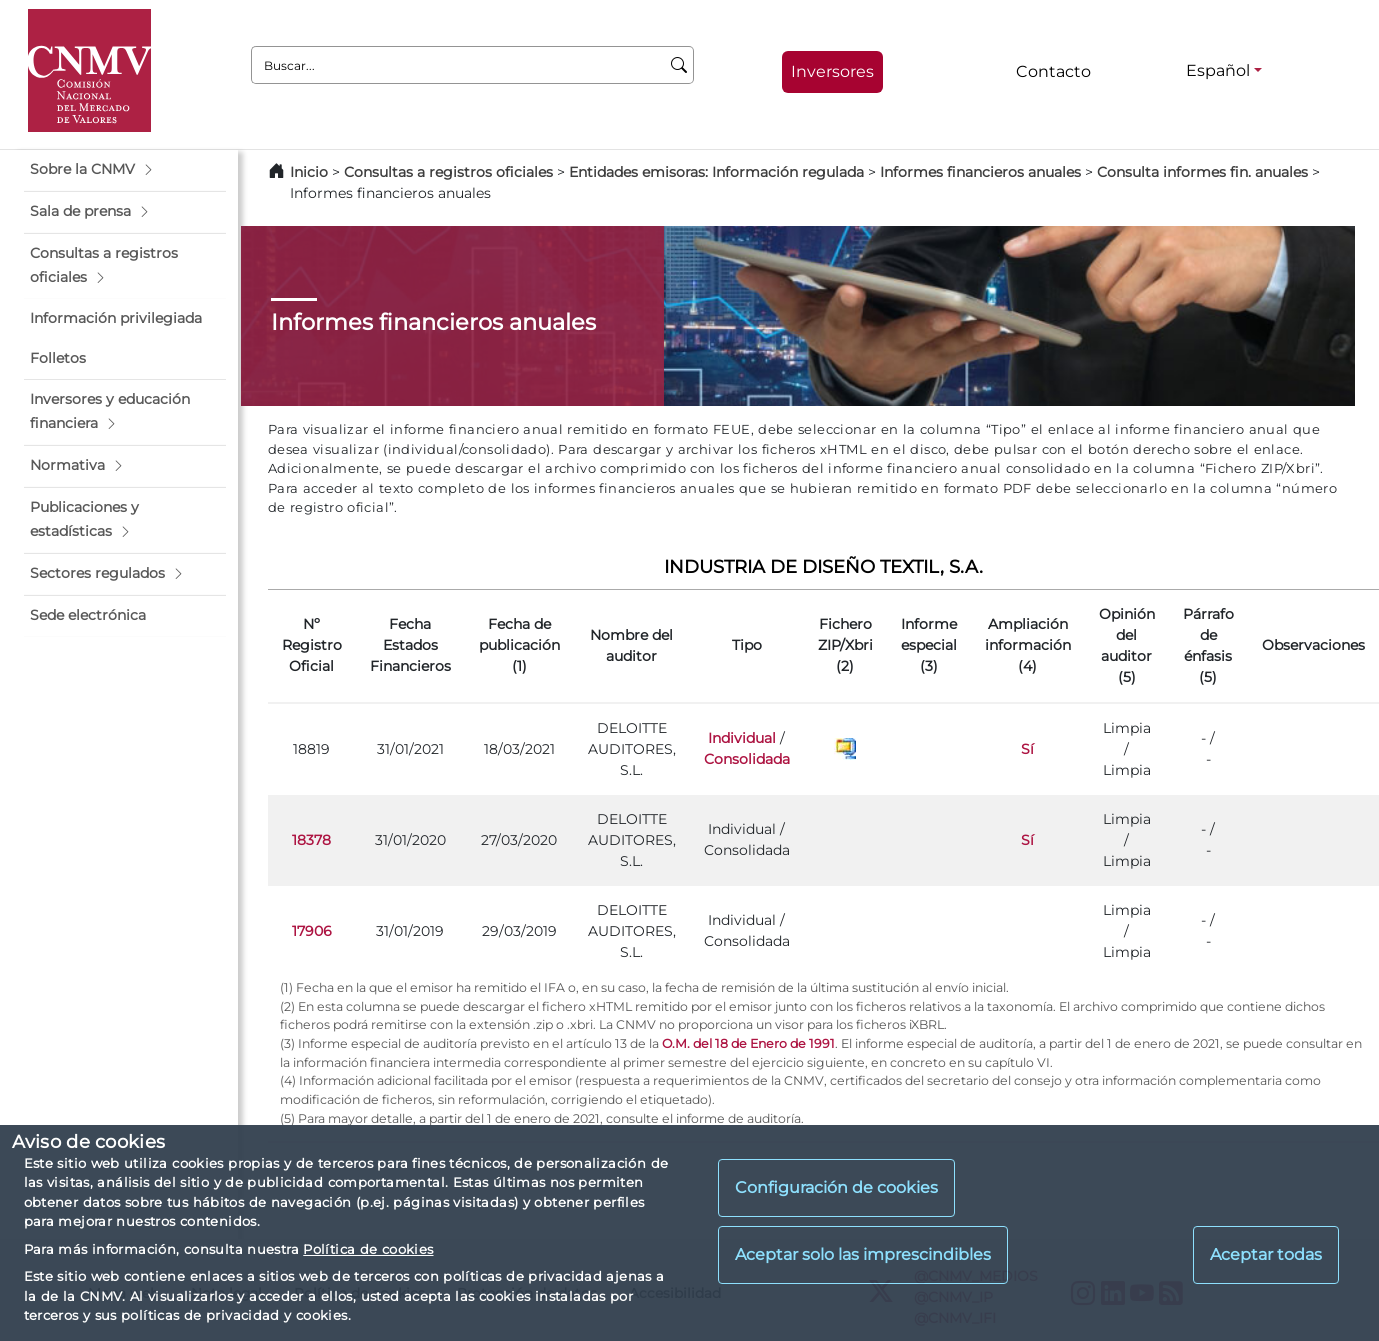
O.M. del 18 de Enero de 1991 (748, 1043)
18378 (311, 840)
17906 (312, 931)
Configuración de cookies (836, 1187)
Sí (1027, 749)
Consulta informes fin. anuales (1202, 172)
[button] (125, 170)
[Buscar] (679, 65)
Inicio (309, 172)
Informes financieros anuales (980, 172)
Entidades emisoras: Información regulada (716, 172)
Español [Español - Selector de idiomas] (1218, 70)
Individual (742, 738)
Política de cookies (368, 1249)
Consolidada (747, 759)
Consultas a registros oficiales (448, 172)
